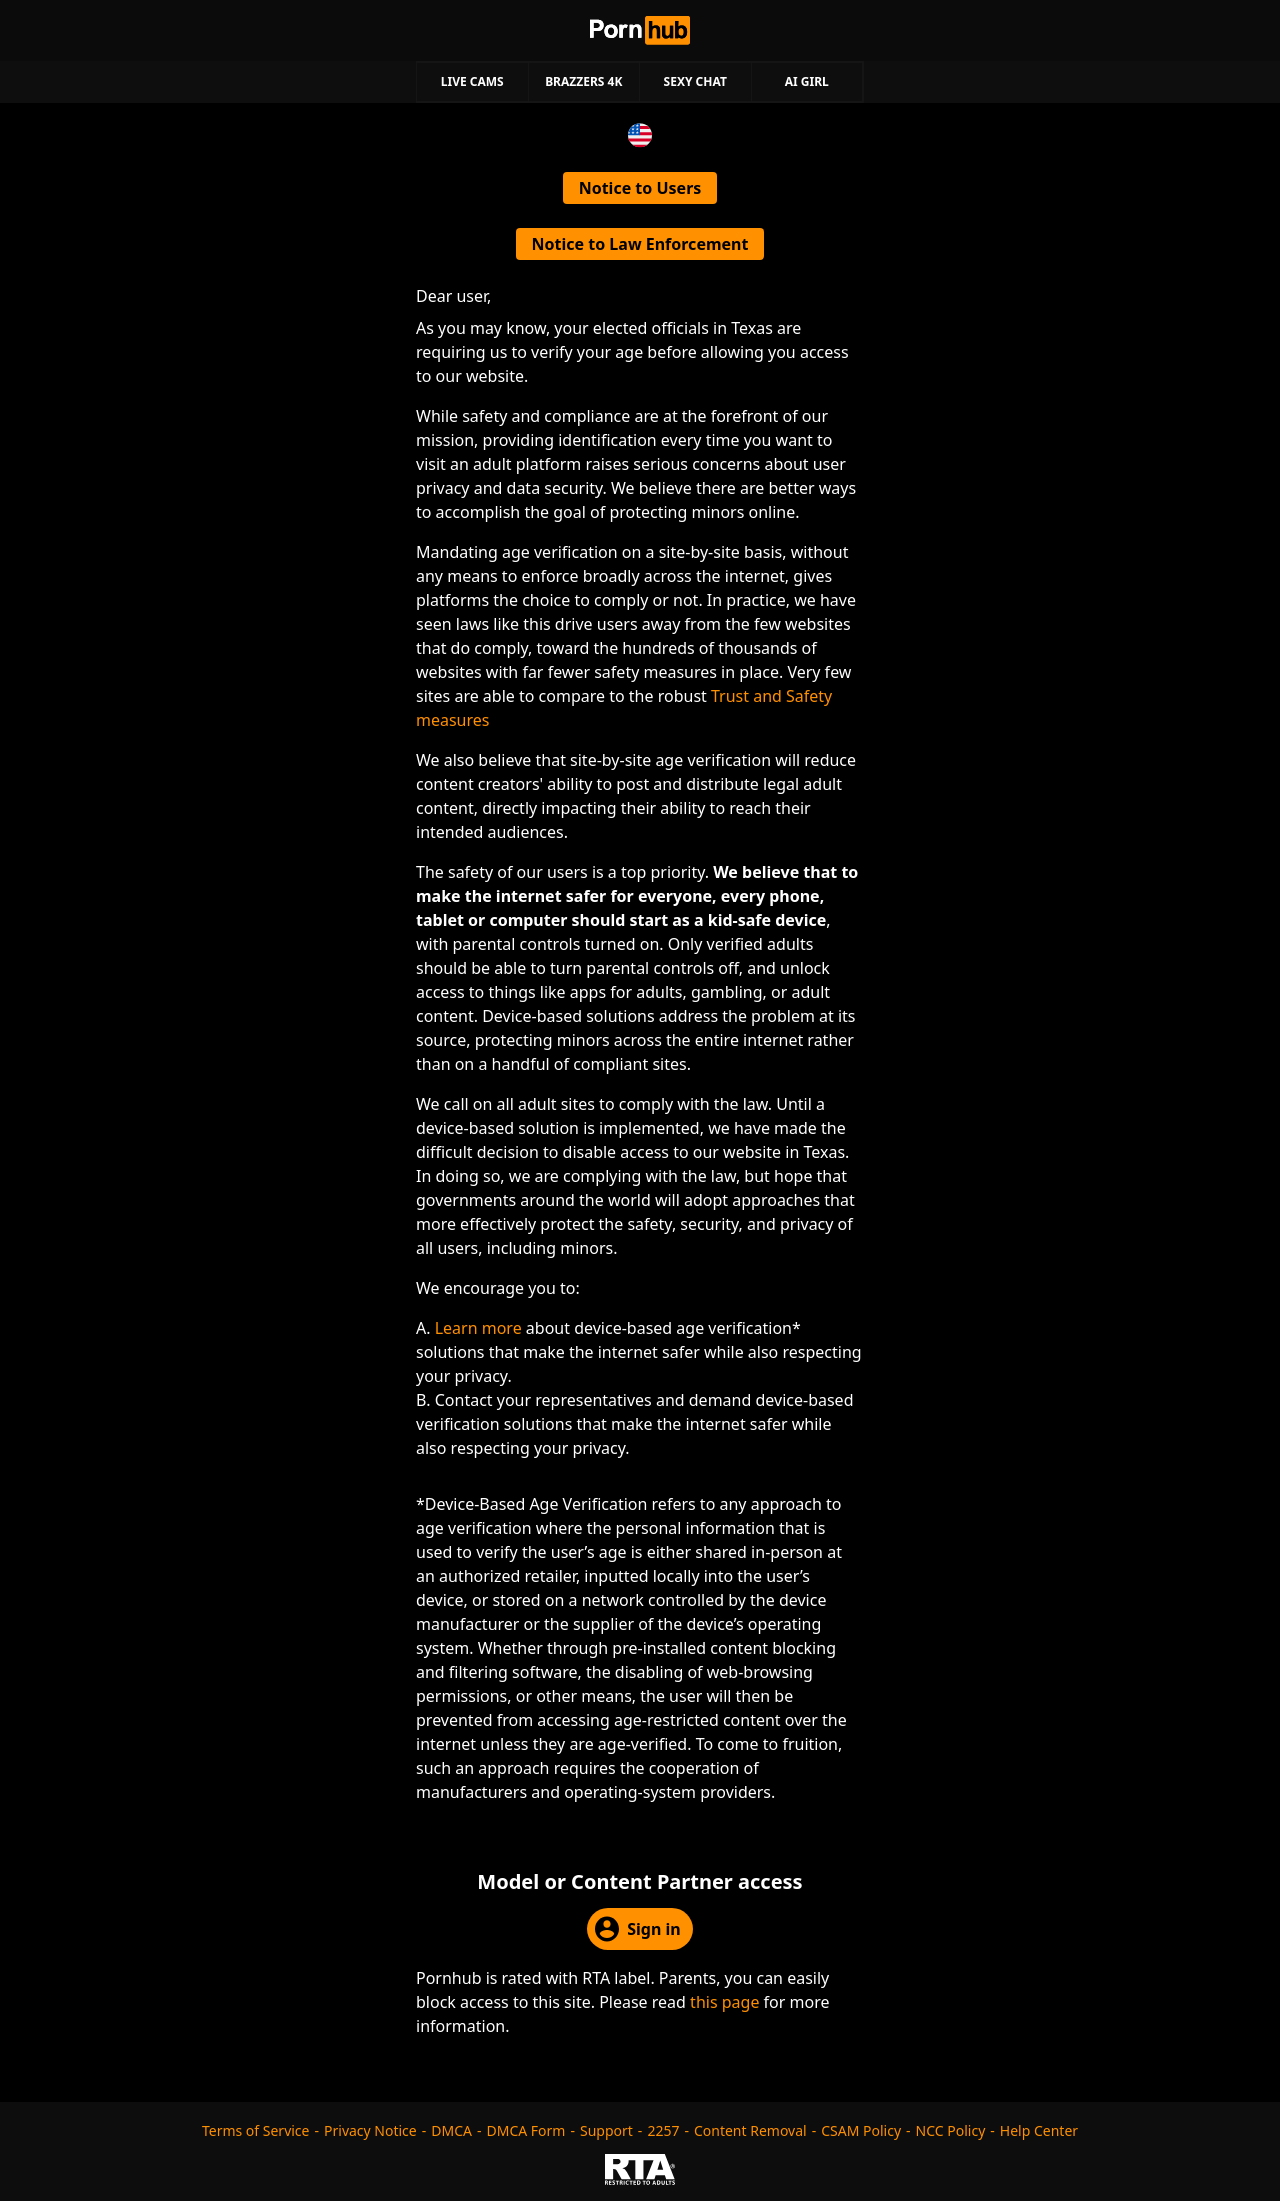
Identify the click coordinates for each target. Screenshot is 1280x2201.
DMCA (451, 2130)
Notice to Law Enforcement (640, 244)
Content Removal (750, 2130)
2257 (663, 2130)
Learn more (478, 1328)
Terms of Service (256, 2130)
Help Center (1039, 2130)
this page (724, 2002)
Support (606, 2130)
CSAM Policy (861, 2130)
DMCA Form (526, 2130)
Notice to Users (640, 188)
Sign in (637, 1929)
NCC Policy (951, 2130)
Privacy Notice (370, 2130)
